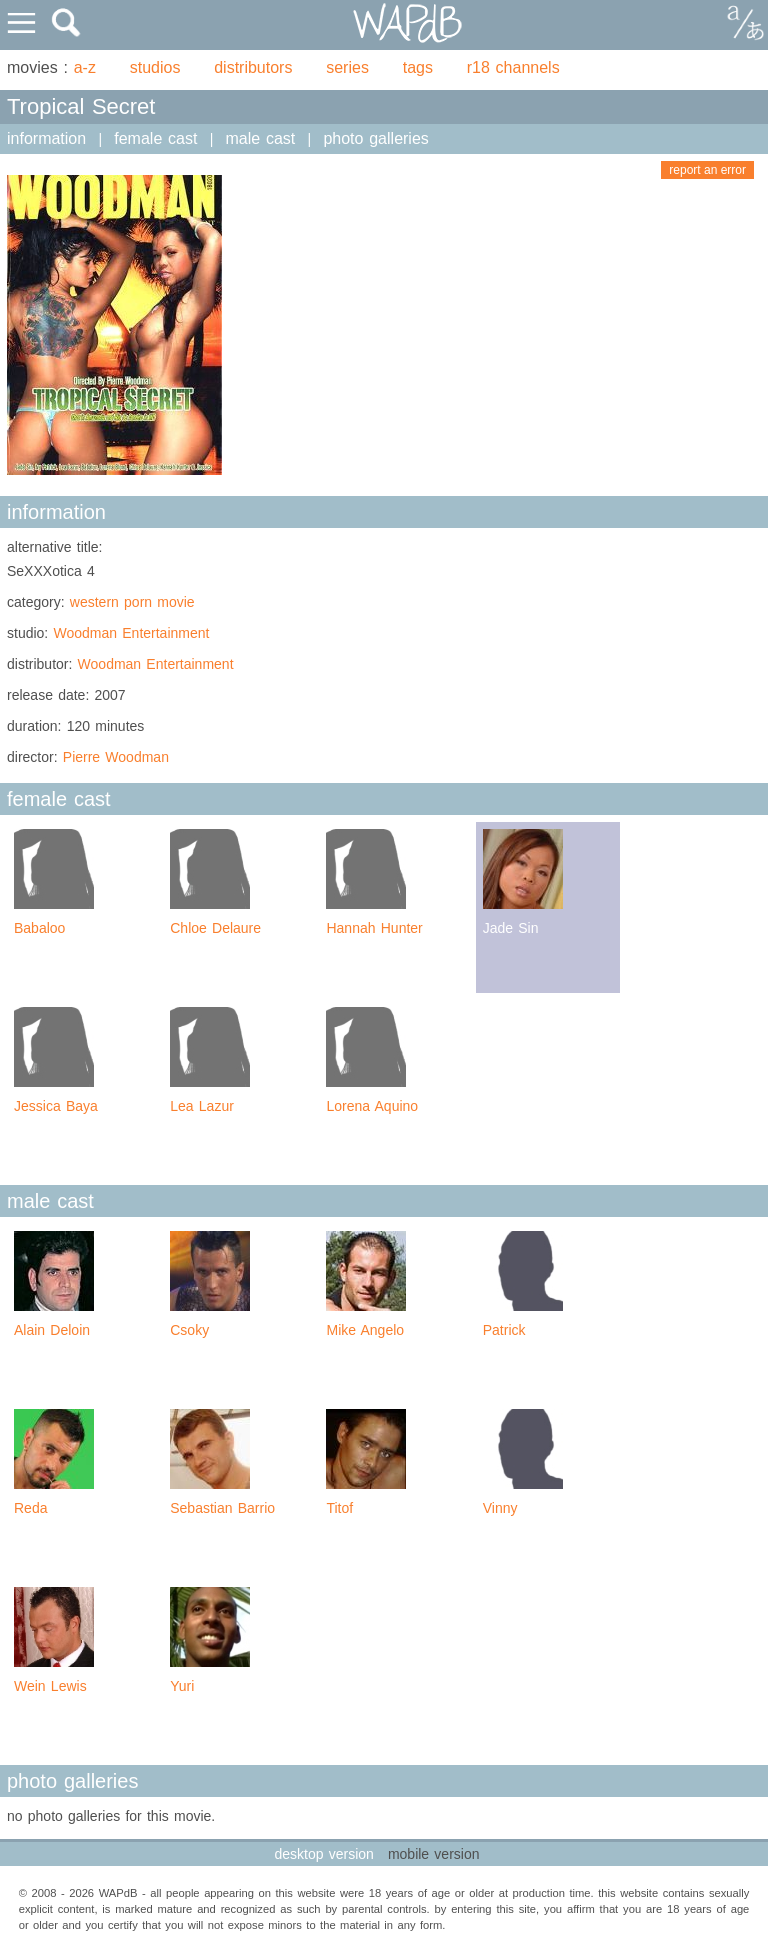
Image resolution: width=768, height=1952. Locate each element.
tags (418, 67)
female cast (155, 138)
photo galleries (375, 138)
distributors (253, 67)
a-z (85, 67)
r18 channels (513, 67)
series (347, 67)
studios (155, 67)
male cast (261, 138)
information (46, 138)
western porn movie (132, 602)
